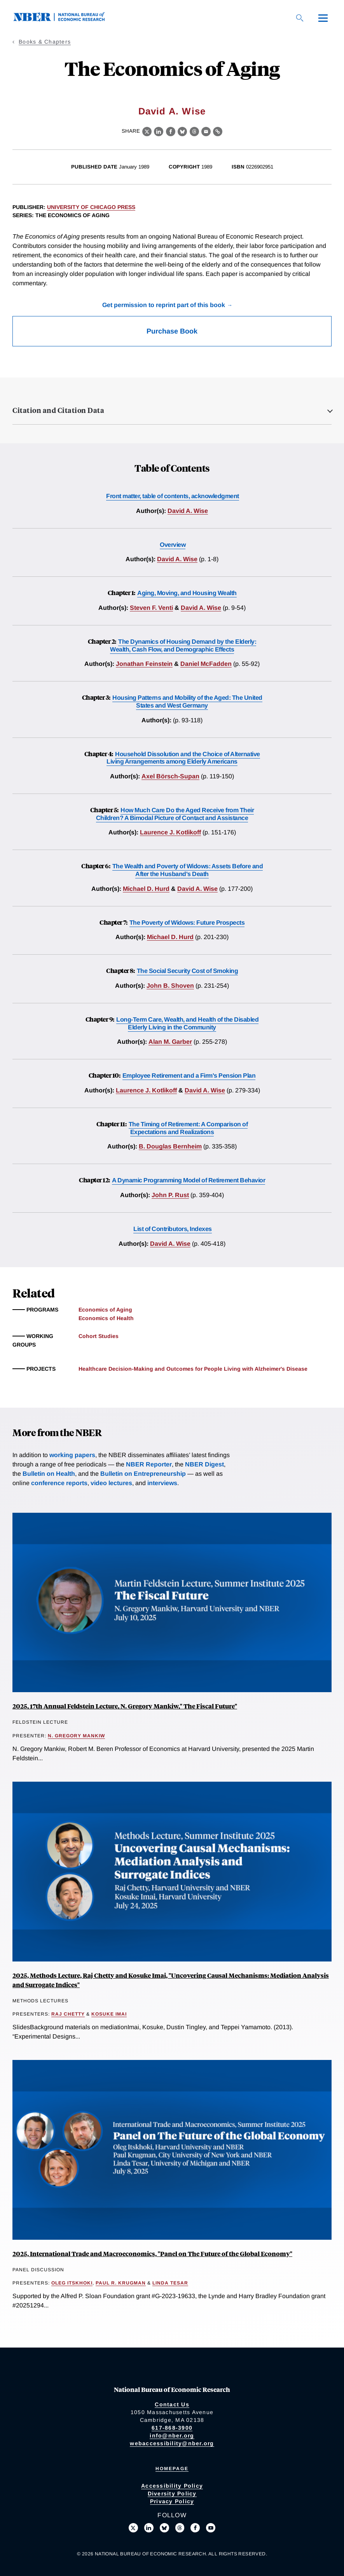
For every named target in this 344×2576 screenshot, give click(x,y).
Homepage (172, 2468)
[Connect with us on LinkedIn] (149, 2527)
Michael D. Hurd (146, 888)
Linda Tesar (170, 2283)
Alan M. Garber (170, 1041)
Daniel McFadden (206, 663)
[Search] (299, 17)
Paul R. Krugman (121, 2283)
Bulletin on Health (49, 1473)
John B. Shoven (170, 985)
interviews (162, 1483)
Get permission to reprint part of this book (163, 305)
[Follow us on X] (133, 2527)
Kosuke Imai (109, 2014)
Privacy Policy (172, 2501)
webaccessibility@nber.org (172, 2443)
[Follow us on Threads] (180, 2527)
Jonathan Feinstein (144, 663)
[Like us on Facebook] (195, 2527)
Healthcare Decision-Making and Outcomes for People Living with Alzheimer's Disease (193, 1369)
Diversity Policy (172, 2493)
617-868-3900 (172, 2428)
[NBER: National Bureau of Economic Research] (65, 19)
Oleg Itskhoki (72, 2283)
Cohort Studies (99, 1336)
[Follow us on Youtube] (210, 2527)
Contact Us (172, 2404)
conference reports (59, 1483)
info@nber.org (172, 2435)
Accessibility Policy (172, 2486)
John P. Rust (170, 1195)
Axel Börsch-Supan (170, 776)
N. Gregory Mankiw (76, 1735)
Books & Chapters (45, 42)
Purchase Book (172, 331)
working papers (72, 1455)
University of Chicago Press (91, 207)
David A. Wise (172, 111)
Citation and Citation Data (58, 410)
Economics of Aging (105, 1309)
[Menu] (323, 17)
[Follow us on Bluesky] (164, 2527)
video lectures (111, 1483)
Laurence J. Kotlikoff (170, 832)
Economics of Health (106, 1318)
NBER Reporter (149, 1464)
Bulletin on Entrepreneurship (143, 1473)
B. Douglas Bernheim (170, 1146)
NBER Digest (204, 1464)
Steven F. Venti (151, 607)
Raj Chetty (68, 2014)
